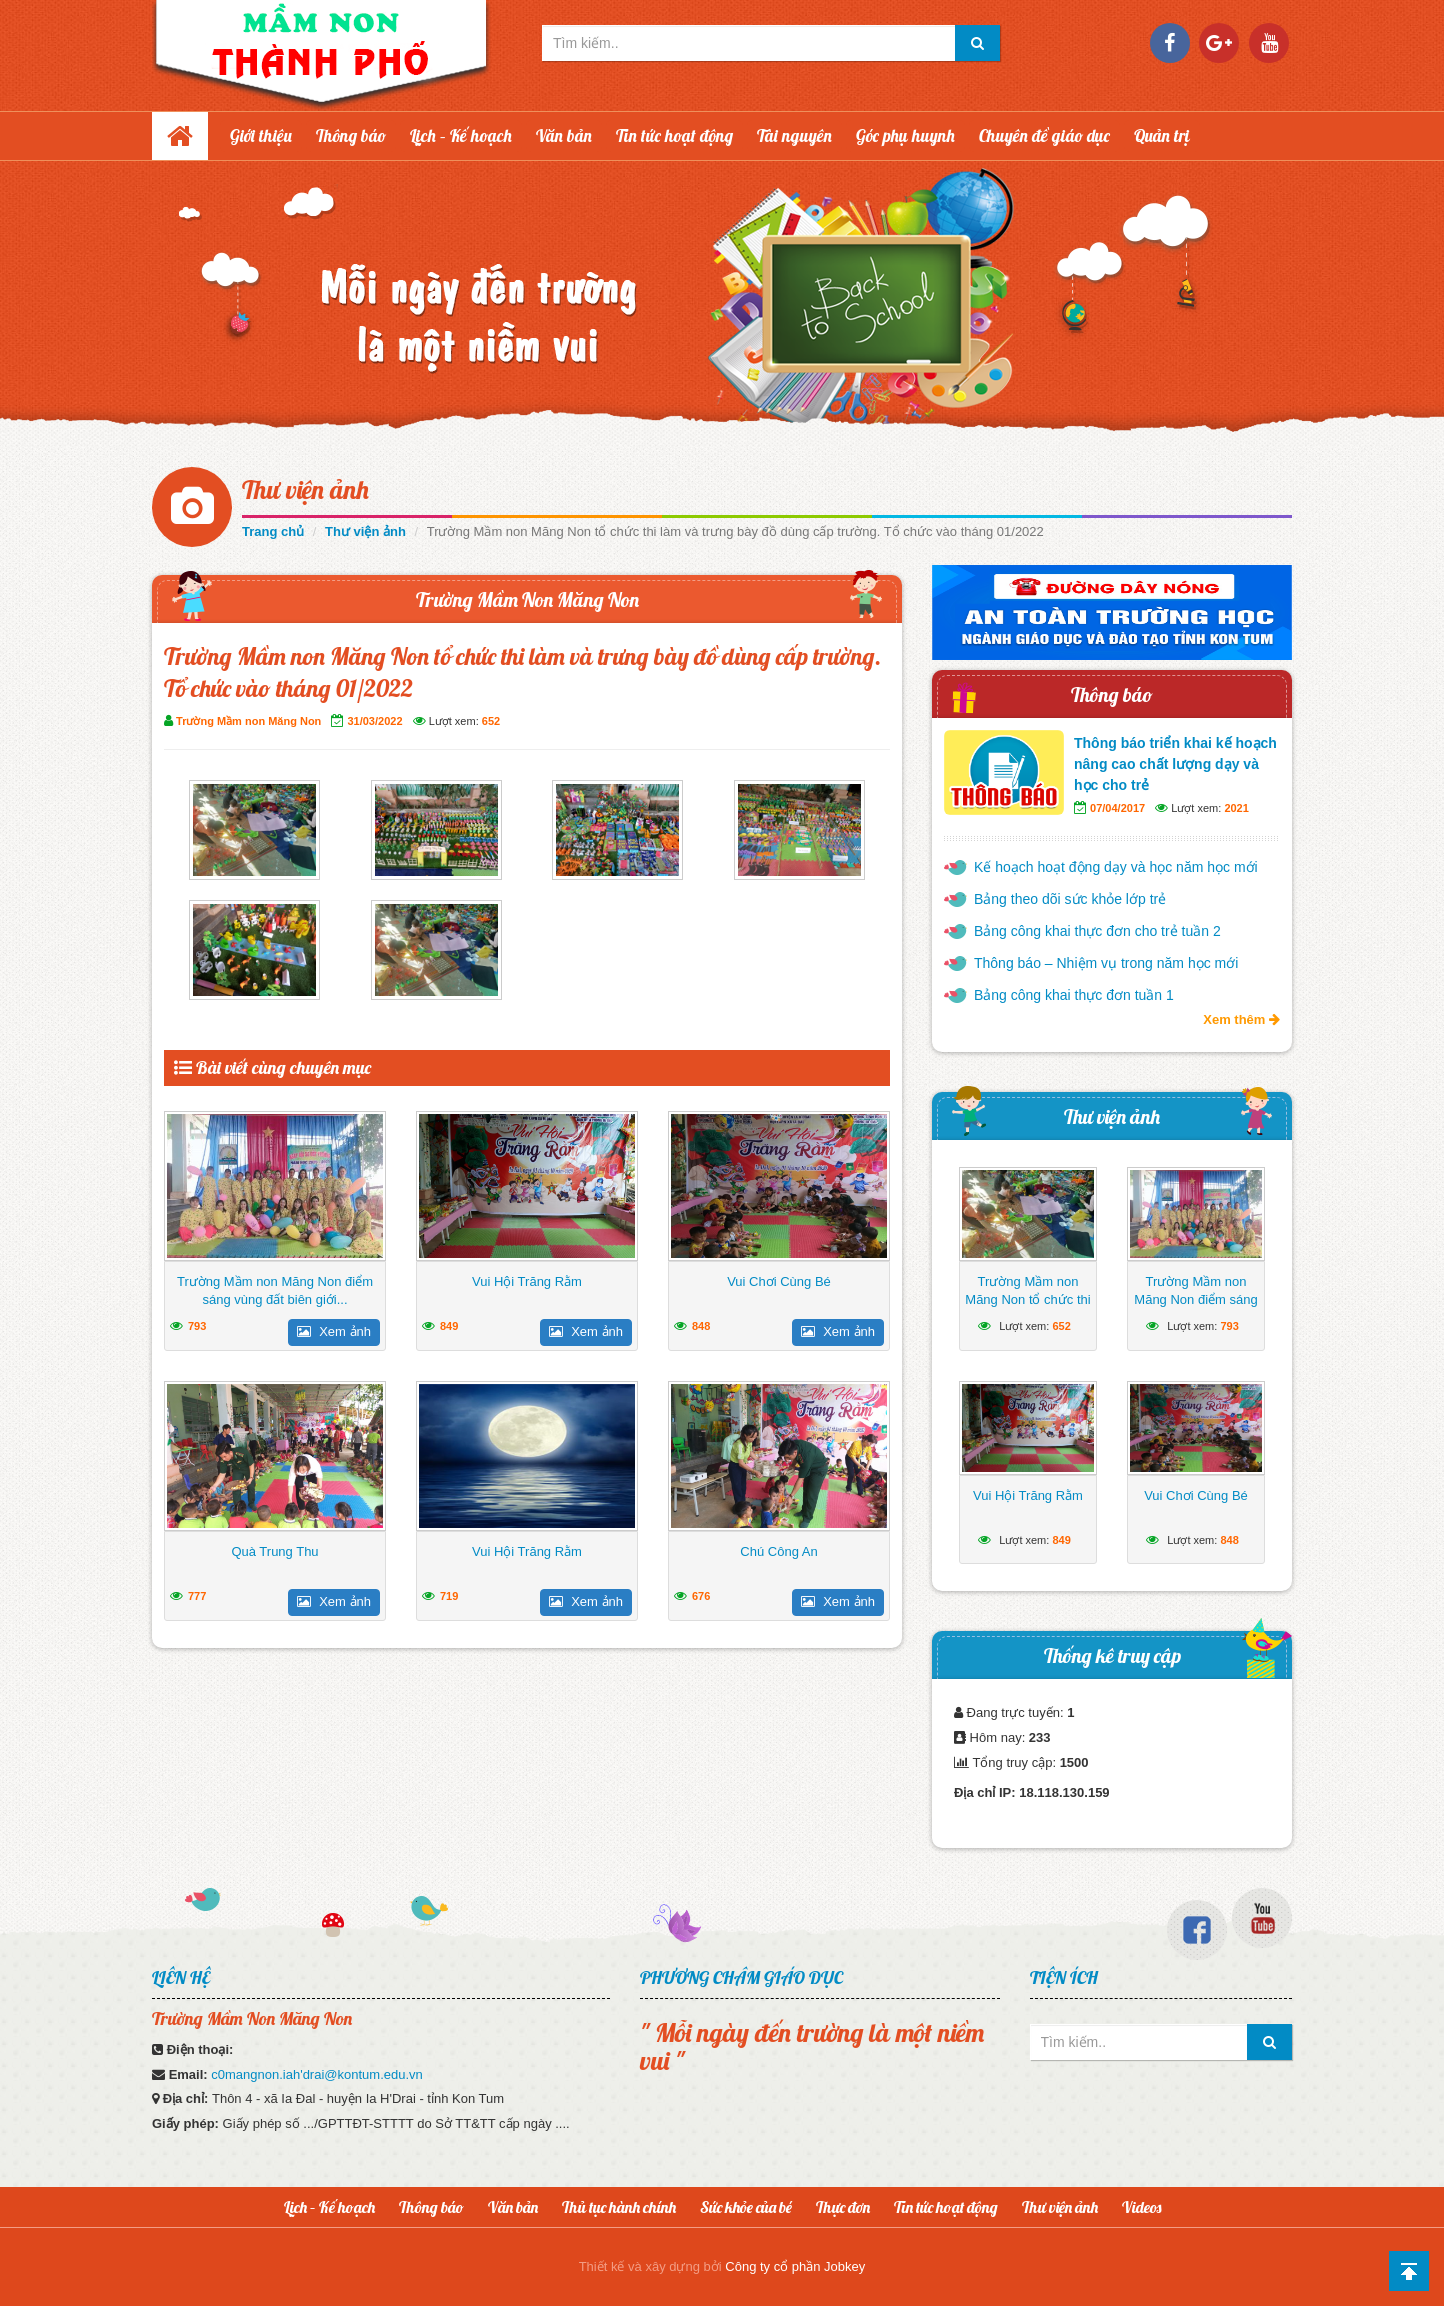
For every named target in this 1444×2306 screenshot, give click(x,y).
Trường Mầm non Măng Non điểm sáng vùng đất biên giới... (275, 1290)
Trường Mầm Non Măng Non (527, 599)
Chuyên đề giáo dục (1044, 135)
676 (701, 1596)
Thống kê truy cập (1112, 1655)
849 (449, 1326)
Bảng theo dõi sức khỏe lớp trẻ (1070, 899)
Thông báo (351, 135)
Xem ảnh (334, 1331)
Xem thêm (1241, 1019)
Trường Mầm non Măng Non (248, 721)
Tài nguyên (794, 135)
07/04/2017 (1117, 808)
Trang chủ (273, 531)
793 (197, 1326)
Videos (1141, 2207)
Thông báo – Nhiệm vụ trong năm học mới (1106, 963)
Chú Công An (778, 1551)
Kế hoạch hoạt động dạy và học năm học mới (1116, 867)
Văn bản (564, 135)
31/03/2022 (374, 721)
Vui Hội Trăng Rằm (527, 1281)
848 (701, 1326)
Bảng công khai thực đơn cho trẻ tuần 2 (1097, 931)
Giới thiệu (261, 135)
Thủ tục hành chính (619, 2207)
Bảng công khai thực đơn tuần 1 (1074, 995)
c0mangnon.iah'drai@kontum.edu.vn (317, 2074)
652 (491, 721)
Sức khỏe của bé (746, 2207)
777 (197, 1596)
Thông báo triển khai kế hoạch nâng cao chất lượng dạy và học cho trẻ (1175, 764)
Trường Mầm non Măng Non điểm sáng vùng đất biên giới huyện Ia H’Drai (1195, 1308)
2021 (1236, 808)
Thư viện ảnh (305, 489)
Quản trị (1162, 135)
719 (449, 1596)
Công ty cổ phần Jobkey (795, 2266)
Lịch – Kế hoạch (461, 135)
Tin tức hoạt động (674, 135)
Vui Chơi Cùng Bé (779, 1281)
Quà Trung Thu (274, 1551)
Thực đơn (843, 2207)
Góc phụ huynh (905, 135)
